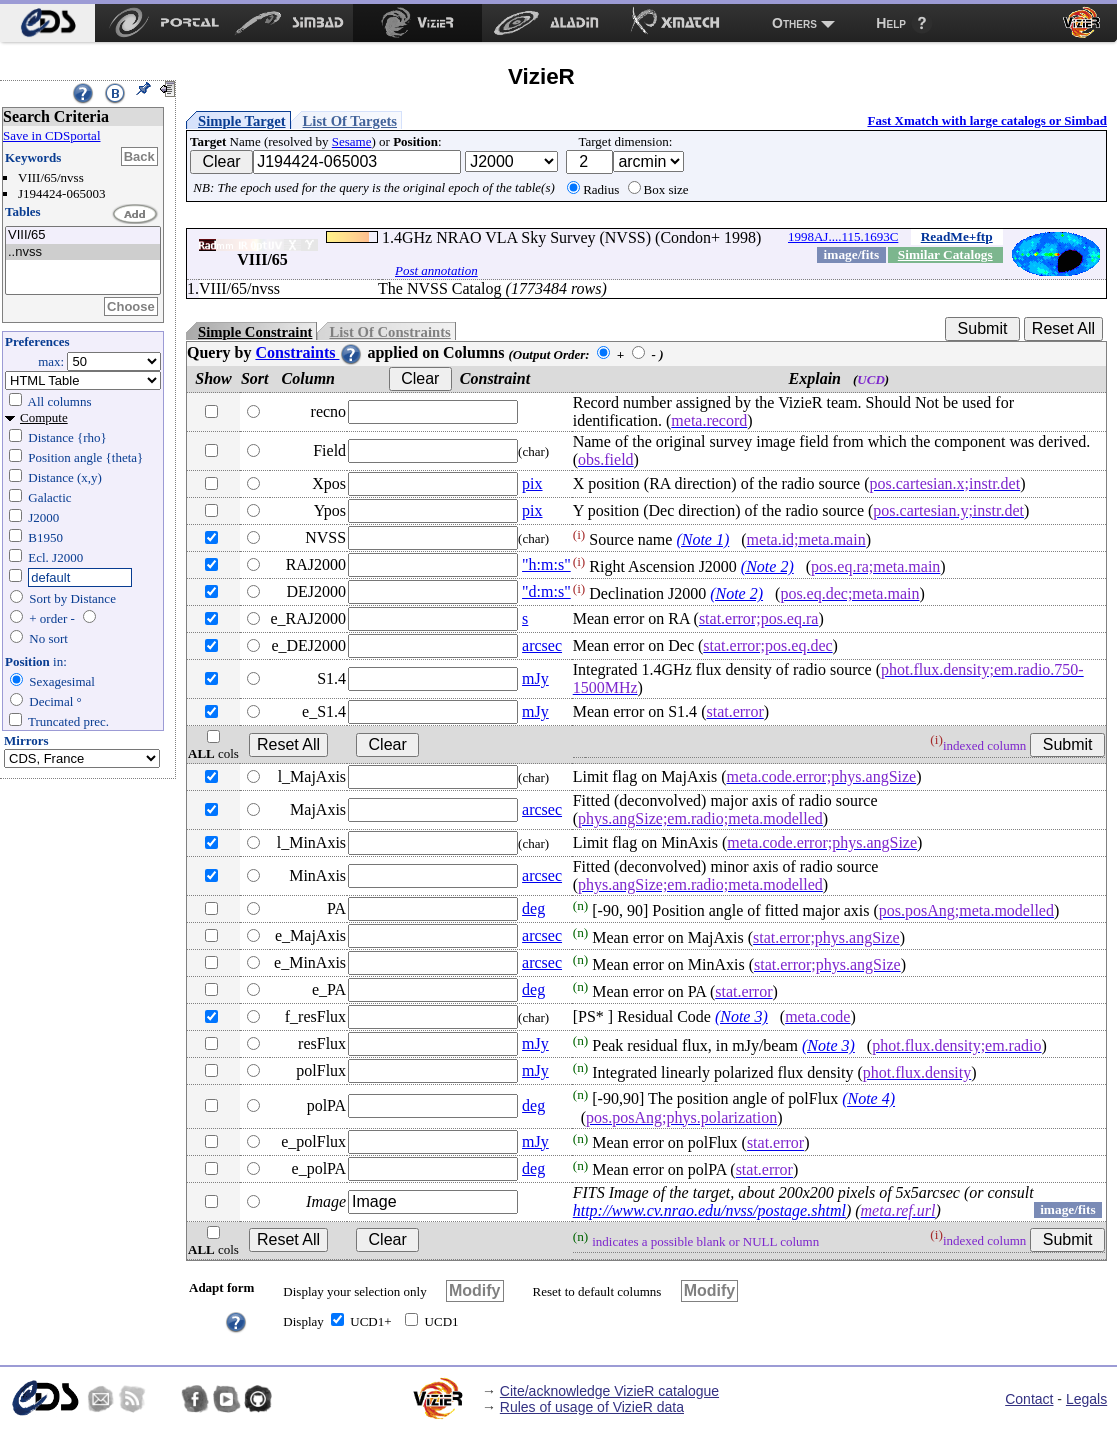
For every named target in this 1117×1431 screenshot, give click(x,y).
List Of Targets (350, 121)
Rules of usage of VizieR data (592, 1407)
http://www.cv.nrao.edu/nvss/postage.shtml (709, 1210)
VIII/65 (83, 235)
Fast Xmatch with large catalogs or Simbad (987, 120)
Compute (44, 417)
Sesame (352, 141)
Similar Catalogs (945, 254)
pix (532, 483)
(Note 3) (741, 1016)
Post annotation (436, 270)
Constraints (309, 352)
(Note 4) (868, 1099)
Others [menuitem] (794, 23)
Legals (1086, 1399)
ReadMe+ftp (957, 236)
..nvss (83, 252)
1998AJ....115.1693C (843, 236)
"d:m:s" (546, 591)
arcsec (542, 645)
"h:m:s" (546, 564)
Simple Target (242, 121)
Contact (1029, 1399)
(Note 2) (767, 566)
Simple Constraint (255, 332)
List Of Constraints (389, 332)
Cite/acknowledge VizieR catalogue (609, 1391)
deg (533, 908)
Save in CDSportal (52, 135)
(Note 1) (702, 539)
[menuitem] (47, 23)
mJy (535, 678)
